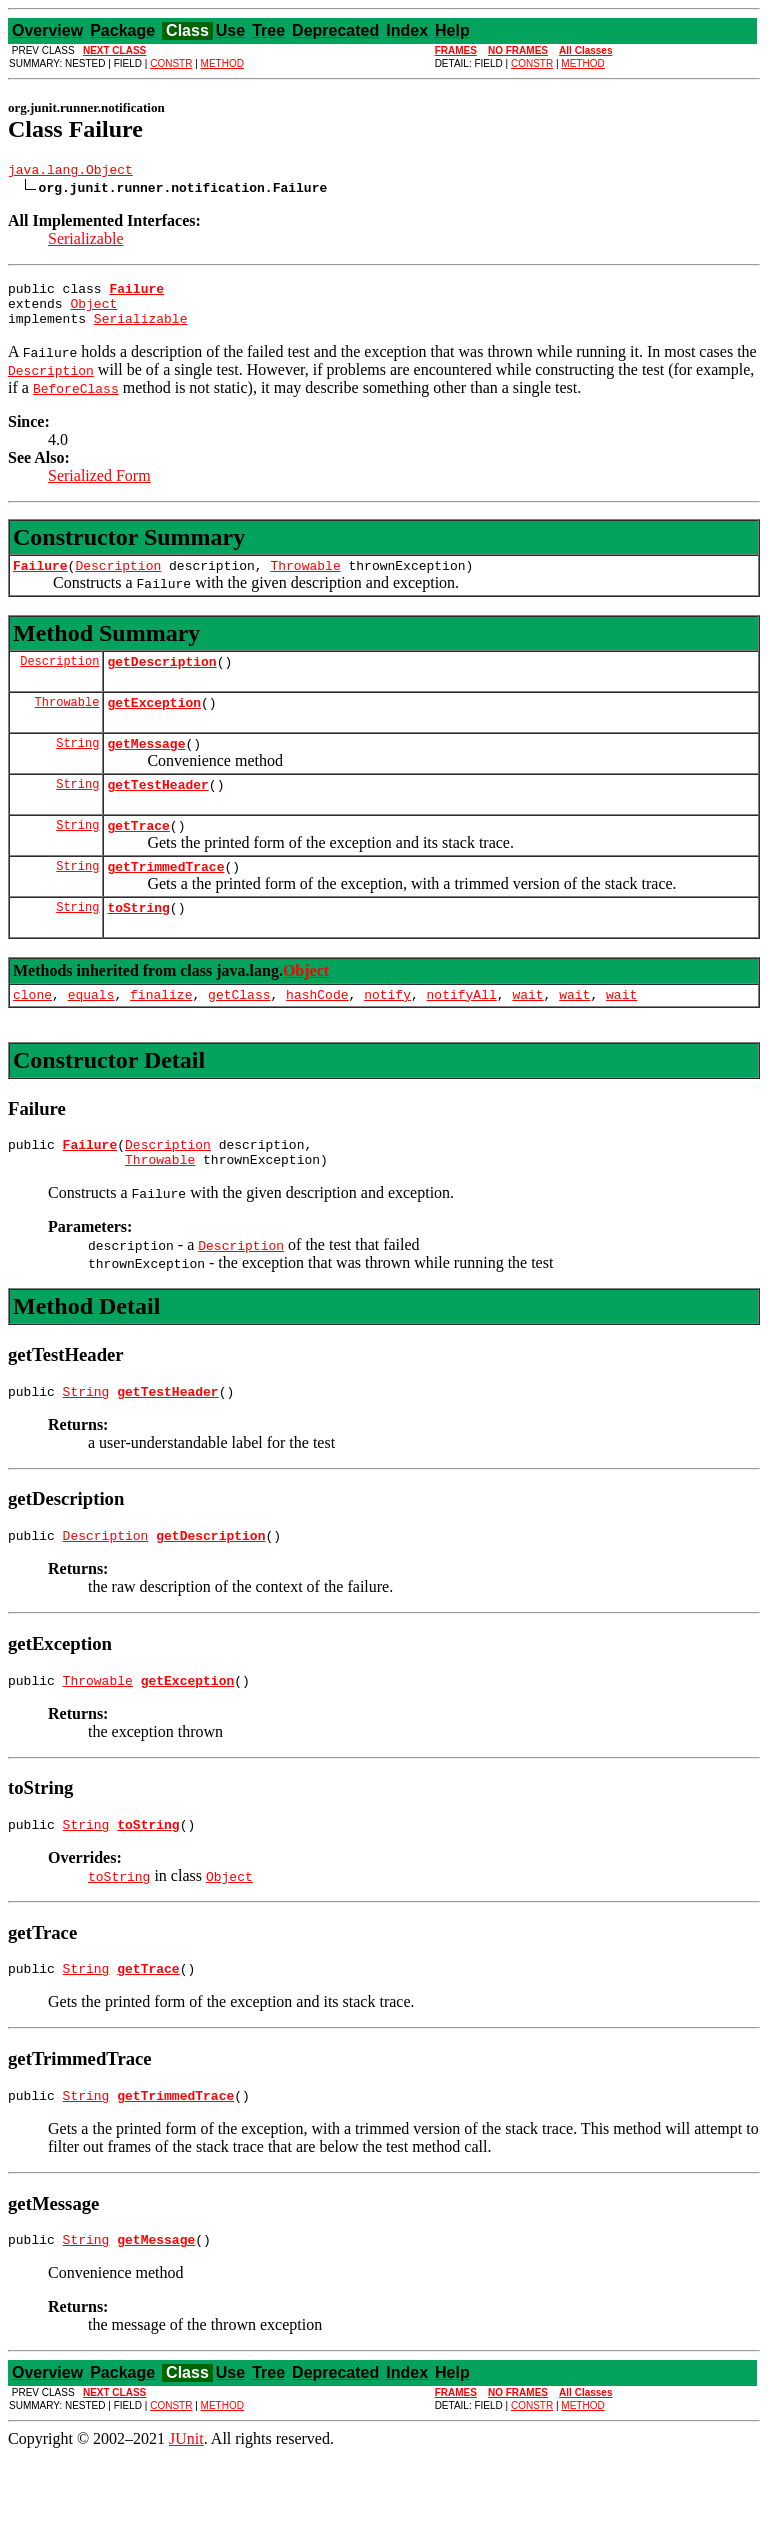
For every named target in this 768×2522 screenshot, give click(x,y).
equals (91, 1033)
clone (32, 1033)
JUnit (186, 2504)
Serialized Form (99, 487)
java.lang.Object (70, 172)
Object (93, 312)
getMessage (146, 767)
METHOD (222, 63)
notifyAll (462, 1033)
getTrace (138, 855)
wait (527, 1033)
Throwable (305, 580)
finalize (161, 1033)
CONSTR (171, 63)
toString (138, 943)
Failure (40, 580)
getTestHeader (157, 811)
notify (387, 1033)
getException (154, 723)
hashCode (317, 1033)
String (77, 766)
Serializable (86, 241)
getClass (239, 1033)
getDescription (161, 679)
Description (118, 580)
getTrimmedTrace (165, 899)
